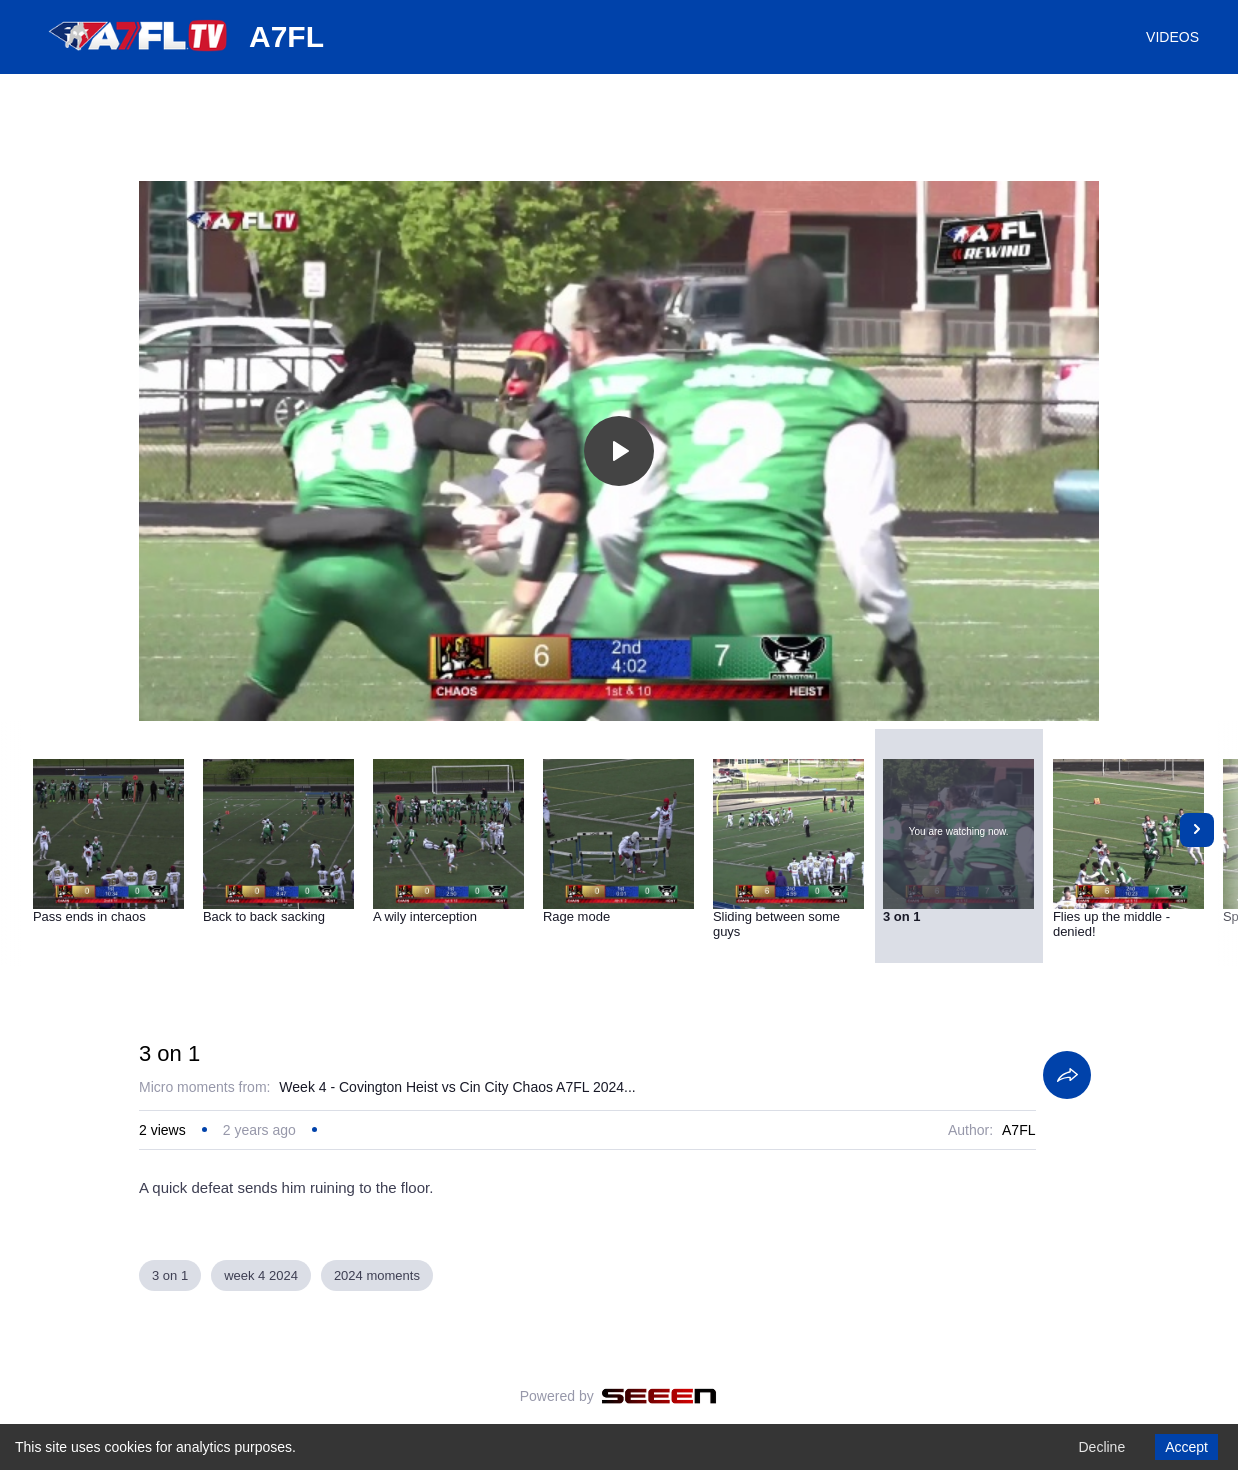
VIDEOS (1172, 37)
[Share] (1067, 1075)
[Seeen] (659, 1396)
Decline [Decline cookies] (1101, 1447)
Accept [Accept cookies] (1186, 1447)
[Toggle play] (619, 451)
